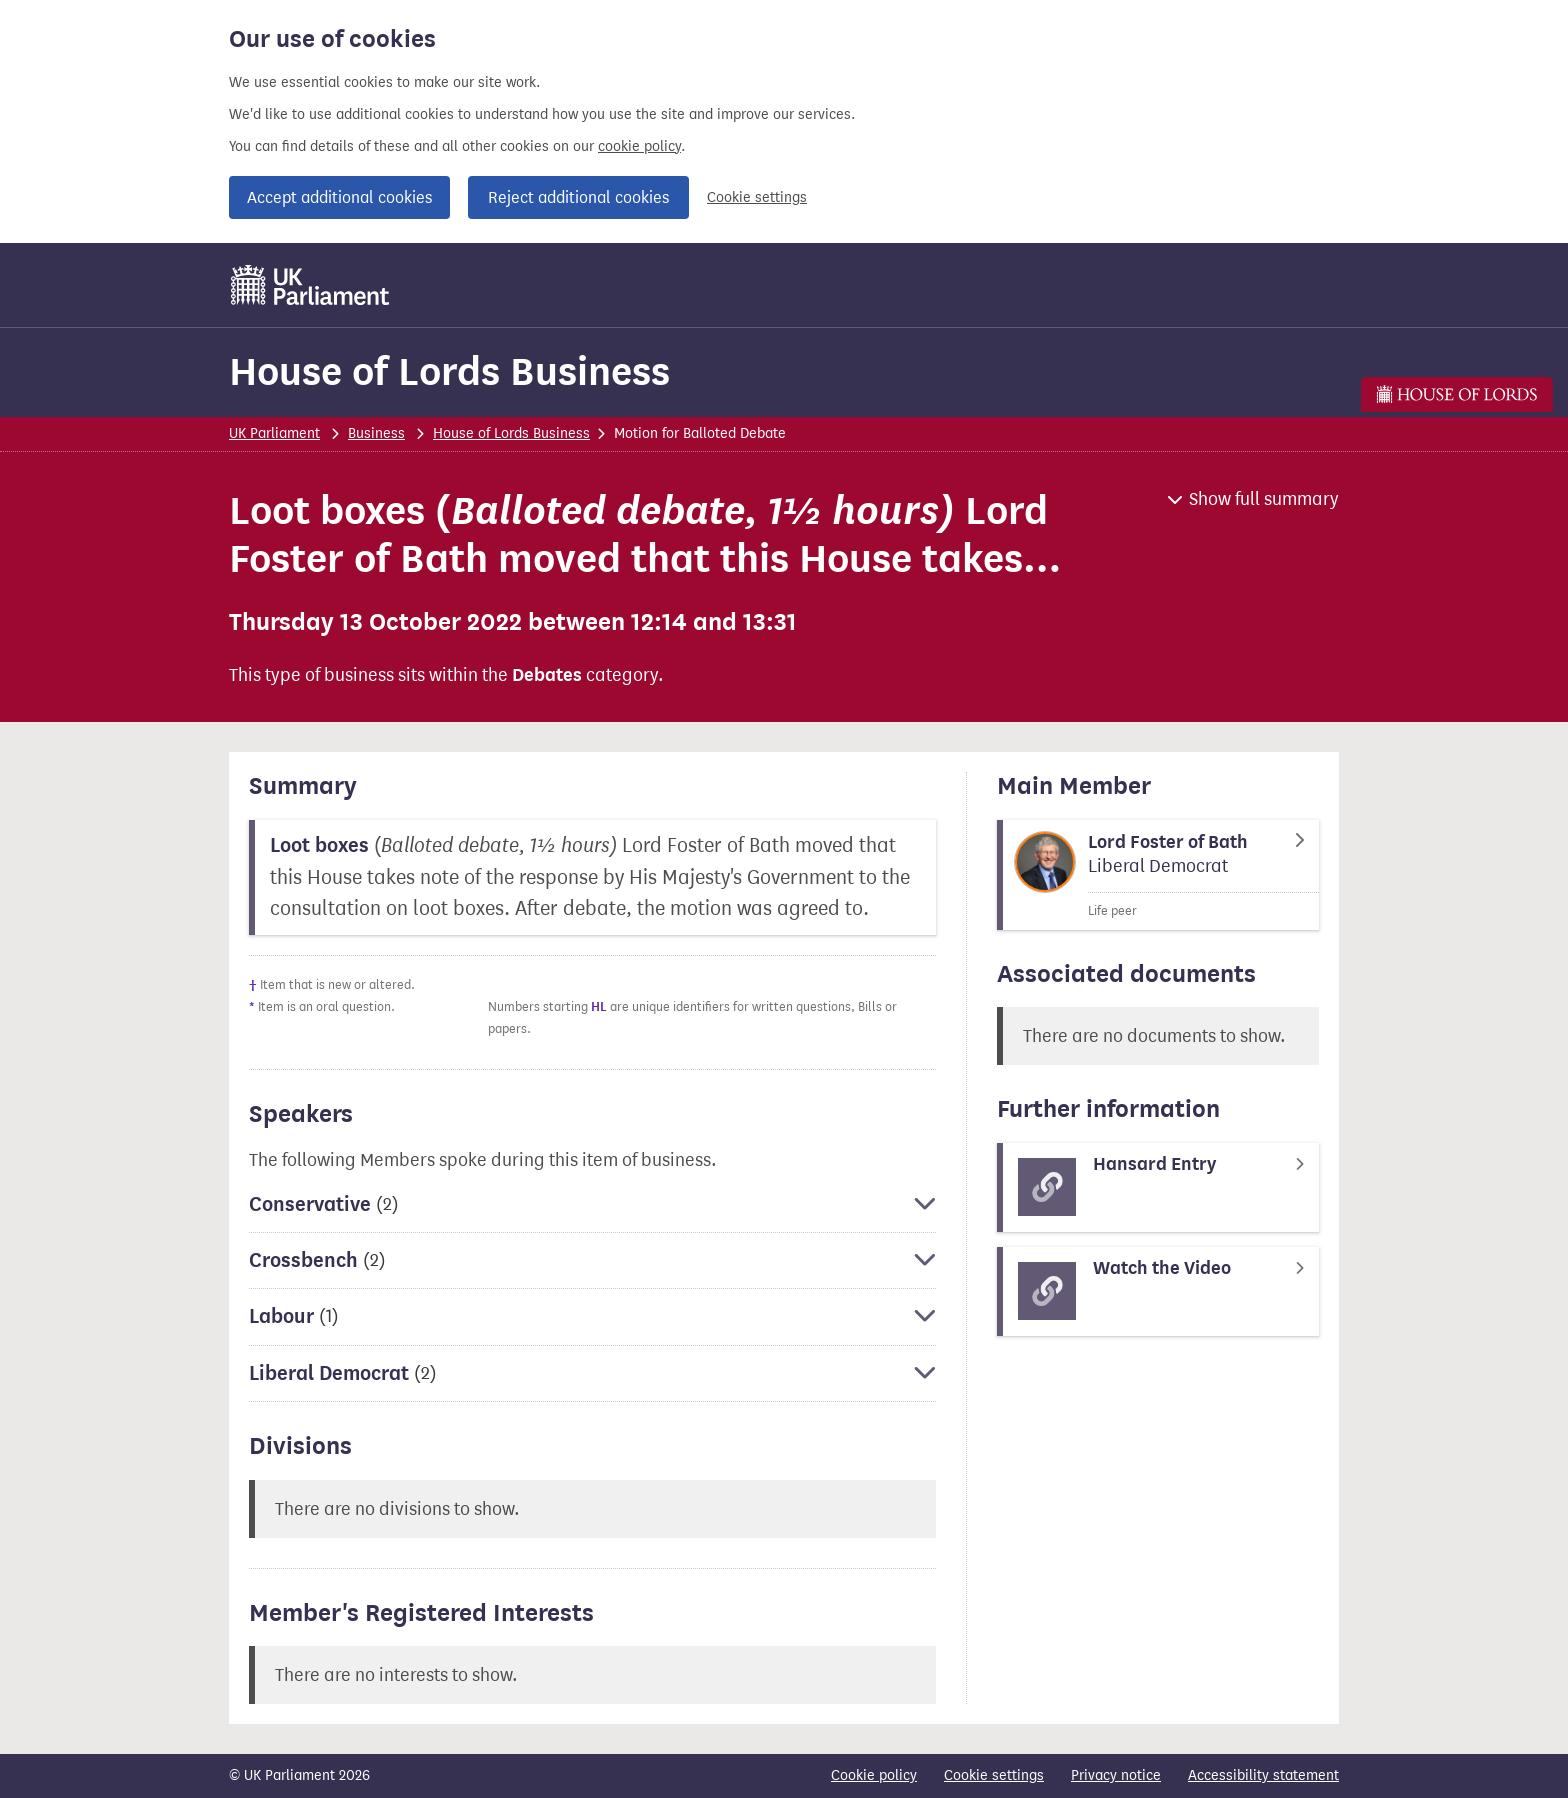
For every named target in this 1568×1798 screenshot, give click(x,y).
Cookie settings (757, 197)
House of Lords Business (449, 371)
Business (376, 433)
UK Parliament (274, 433)
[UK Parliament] (310, 285)
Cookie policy (874, 1775)
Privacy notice (1116, 1775)
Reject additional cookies (578, 197)
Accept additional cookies (339, 197)
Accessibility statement (1263, 1775)
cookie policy (639, 146)
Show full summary (1264, 499)
